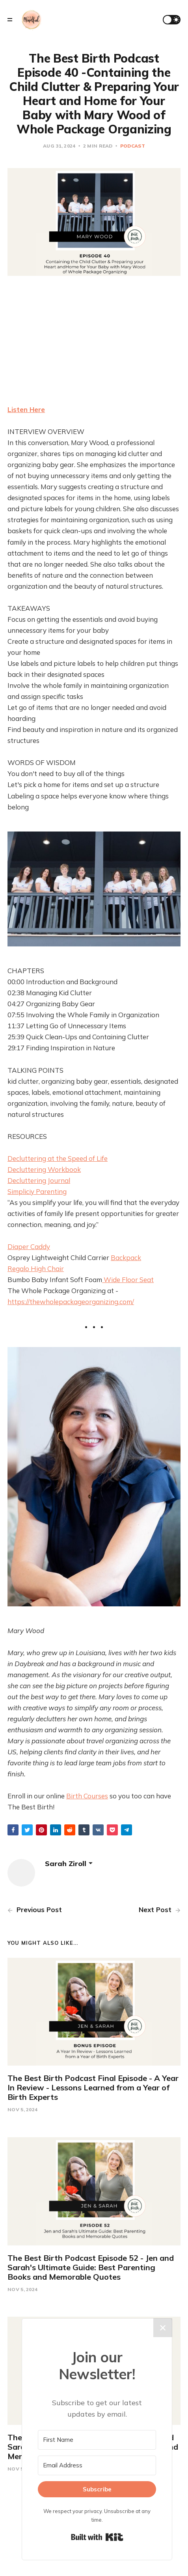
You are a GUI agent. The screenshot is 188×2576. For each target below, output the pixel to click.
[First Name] (97, 2440)
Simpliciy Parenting (37, 1191)
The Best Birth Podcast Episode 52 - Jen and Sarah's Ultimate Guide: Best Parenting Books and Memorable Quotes (90, 2267)
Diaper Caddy (28, 1246)
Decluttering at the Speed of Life (57, 1158)
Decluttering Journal (38, 1180)
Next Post (160, 1909)
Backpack (126, 1257)
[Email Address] (97, 2465)
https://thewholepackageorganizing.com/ (70, 1301)
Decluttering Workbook (44, 1169)
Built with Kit (97, 2537)
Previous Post (34, 1909)
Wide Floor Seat (128, 1279)
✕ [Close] (163, 2328)
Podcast (132, 146)
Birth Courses (87, 1796)
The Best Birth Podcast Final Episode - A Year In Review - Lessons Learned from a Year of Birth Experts (93, 2087)
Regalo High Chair (35, 1268)
